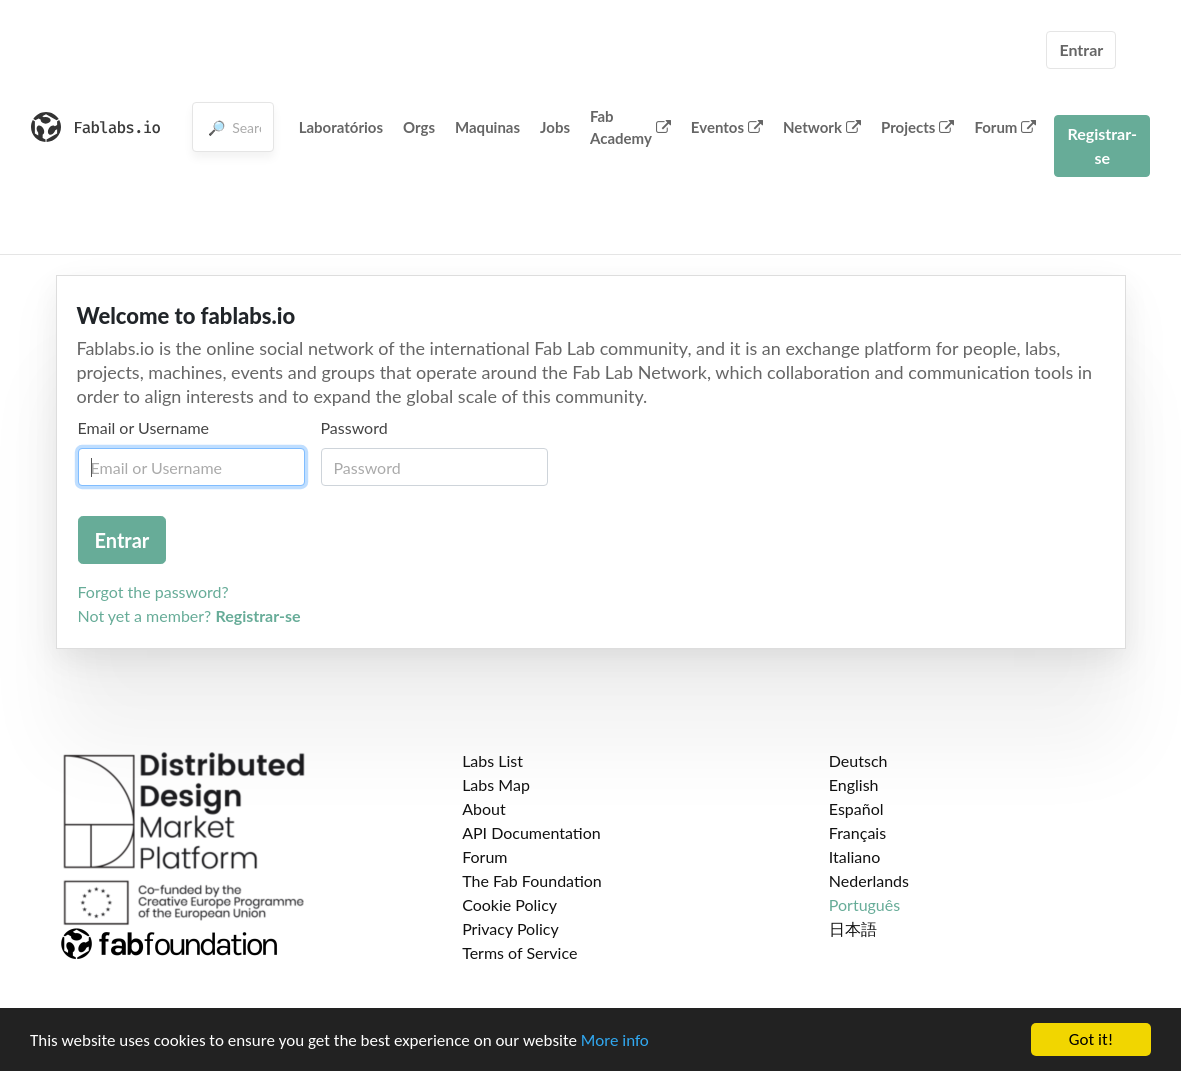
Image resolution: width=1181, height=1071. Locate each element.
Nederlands (869, 880)
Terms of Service (519, 952)
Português (864, 904)
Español (856, 808)
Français (857, 832)
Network (822, 127)
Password (354, 427)
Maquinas (487, 127)
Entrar (1081, 49)
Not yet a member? (189, 615)
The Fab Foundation (532, 880)
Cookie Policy (509, 904)
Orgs (419, 127)
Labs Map (496, 784)
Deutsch (858, 760)
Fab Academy (630, 127)
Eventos (727, 127)
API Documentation (531, 832)
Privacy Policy (510, 928)
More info (615, 1040)
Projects (917, 127)
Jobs (555, 127)
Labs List (492, 760)
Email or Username (144, 427)
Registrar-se (1102, 145)
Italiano (855, 856)
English (854, 784)
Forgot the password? (153, 591)
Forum (1005, 127)
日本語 (853, 928)
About (484, 808)
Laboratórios (341, 127)
